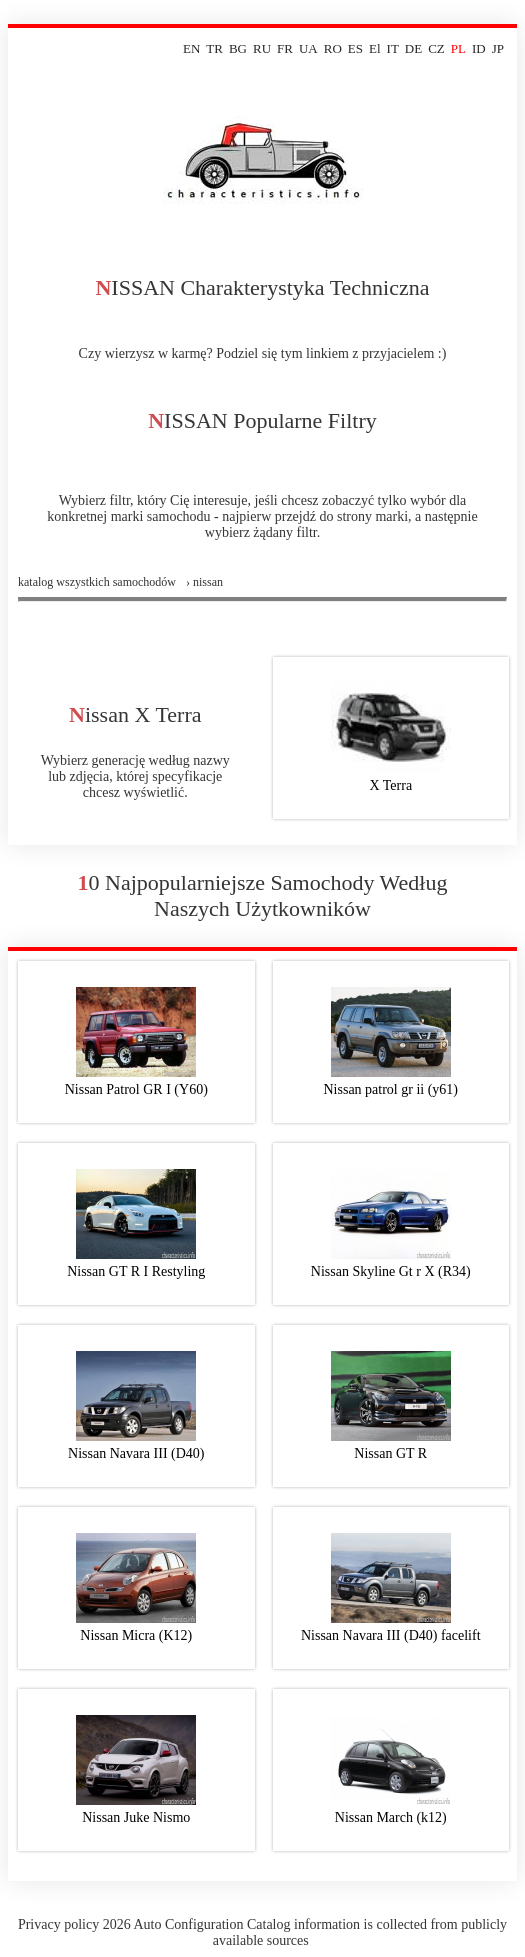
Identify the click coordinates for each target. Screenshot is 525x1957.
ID (479, 48)
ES (355, 48)
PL (458, 48)
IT (393, 48)
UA (308, 48)
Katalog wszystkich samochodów (97, 582)
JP (498, 48)
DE (413, 48)
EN (191, 48)
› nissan (204, 582)
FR (285, 48)
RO (333, 48)
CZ (436, 48)
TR (214, 48)
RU (262, 48)
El (375, 48)
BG (238, 48)
